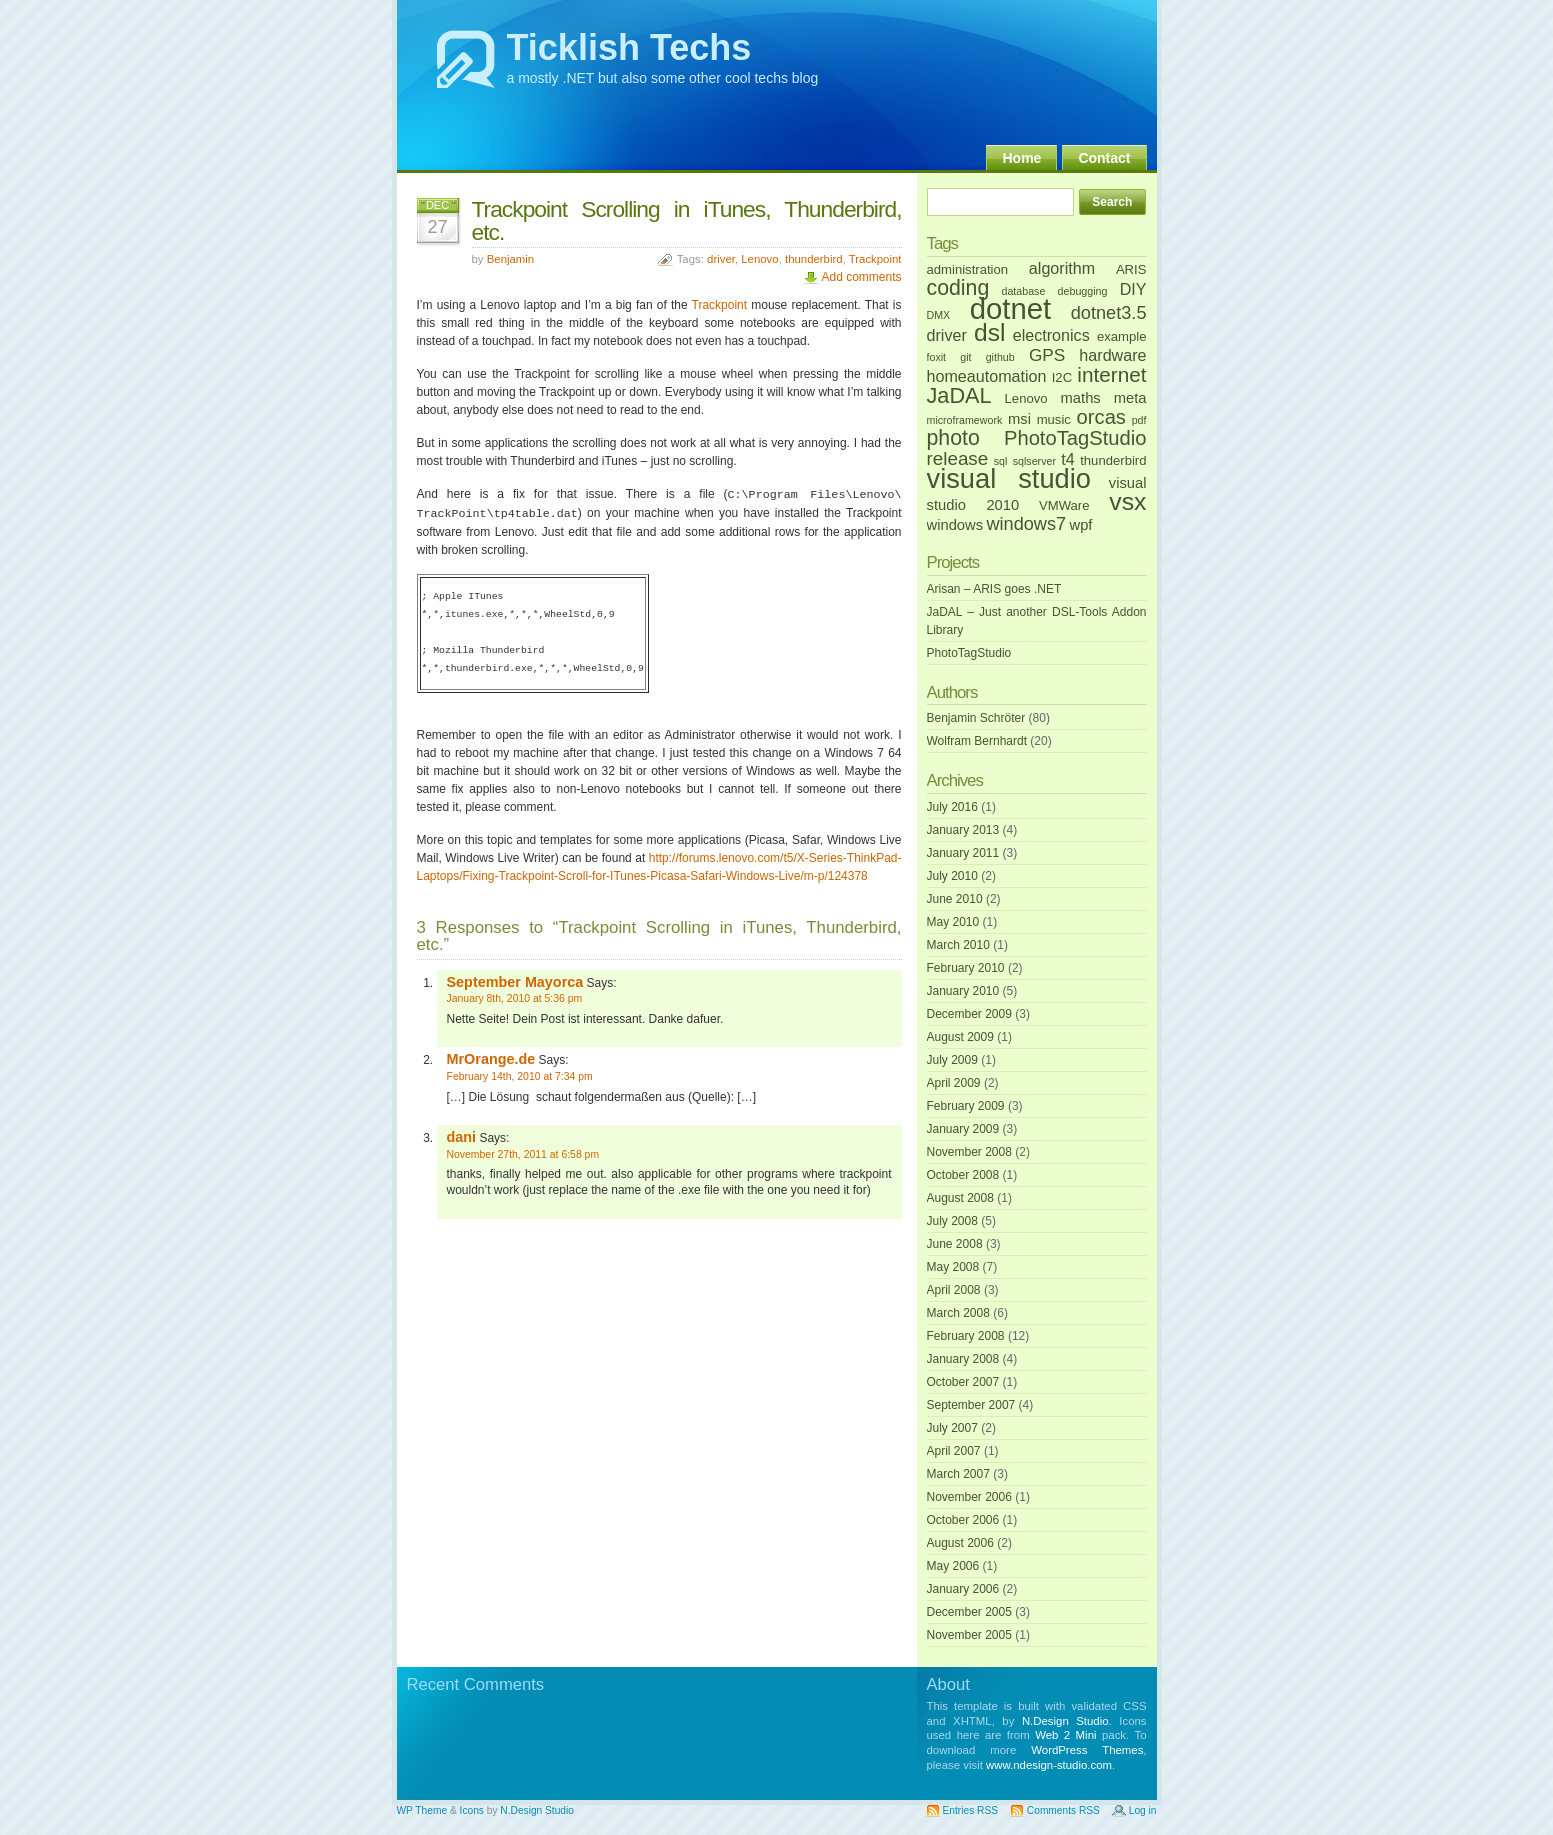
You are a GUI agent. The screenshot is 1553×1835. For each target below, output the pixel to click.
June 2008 (955, 1244)
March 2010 (958, 945)
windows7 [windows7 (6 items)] (1026, 524)
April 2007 (954, 1451)
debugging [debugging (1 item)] (1083, 291)
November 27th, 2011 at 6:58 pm (523, 1154)
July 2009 (952, 1060)
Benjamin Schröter (976, 718)
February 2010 (966, 968)
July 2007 (952, 1428)
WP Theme (422, 1810)
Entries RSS (970, 1810)
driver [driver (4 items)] (947, 335)
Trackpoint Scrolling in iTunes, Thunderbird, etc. (687, 220)
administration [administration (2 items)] (968, 269)
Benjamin (511, 259)
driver (721, 259)
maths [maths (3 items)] (1081, 398)
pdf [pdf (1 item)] (1139, 420)
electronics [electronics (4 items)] (1051, 335)
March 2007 (958, 1474)
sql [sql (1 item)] (1001, 461)
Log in (1143, 1810)
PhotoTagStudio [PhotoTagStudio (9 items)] (1075, 438)
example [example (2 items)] (1122, 336)
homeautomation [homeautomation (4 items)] (987, 376)
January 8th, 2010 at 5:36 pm (515, 998)
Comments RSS (1063, 1810)
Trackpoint (875, 259)
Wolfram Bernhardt (977, 741)
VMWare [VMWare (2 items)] (1064, 505)
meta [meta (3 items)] (1130, 398)
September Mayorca (515, 982)
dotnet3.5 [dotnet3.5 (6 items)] (1109, 313)
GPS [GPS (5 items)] (1047, 355)
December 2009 (969, 1014)
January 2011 (963, 853)
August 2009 (960, 1037)
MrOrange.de (491, 1059)
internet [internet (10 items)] (1111, 374)
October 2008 (963, 1175)
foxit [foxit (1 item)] (937, 357)
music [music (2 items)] (1054, 419)
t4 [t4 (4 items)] (1067, 459)
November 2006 (969, 1497)
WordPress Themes (1087, 1750)
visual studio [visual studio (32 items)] (1009, 478)
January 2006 (963, 1589)
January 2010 (963, 991)
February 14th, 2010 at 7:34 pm (520, 1076)
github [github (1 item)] (1000, 357)
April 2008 (954, 1290)
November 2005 (969, 1635)
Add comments (861, 277)
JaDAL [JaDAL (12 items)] (959, 395)
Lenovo (759, 259)
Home (1021, 158)
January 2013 (963, 830)
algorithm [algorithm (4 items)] (1062, 268)
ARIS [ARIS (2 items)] (1131, 269)
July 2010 (952, 876)
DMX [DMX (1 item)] (939, 315)
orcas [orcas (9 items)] (1101, 417)
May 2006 (953, 1566)
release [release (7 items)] (958, 458)
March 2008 (958, 1313)
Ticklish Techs (629, 47)
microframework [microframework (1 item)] (965, 420)
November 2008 (969, 1152)
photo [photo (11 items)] (953, 438)
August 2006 (960, 1543)
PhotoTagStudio (969, 653)
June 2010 (955, 899)
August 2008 (960, 1198)
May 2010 (953, 922)
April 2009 (954, 1083)
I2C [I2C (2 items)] (1062, 377)
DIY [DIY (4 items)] (1133, 289)
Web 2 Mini (1065, 1735)
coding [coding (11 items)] (958, 288)
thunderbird (814, 259)
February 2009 (966, 1106)
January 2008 (963, 1359)
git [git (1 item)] (965, 357)
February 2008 (966, 1336)
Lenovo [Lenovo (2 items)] (1026, 398)
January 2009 (963, 1129)
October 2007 (963, 1382)
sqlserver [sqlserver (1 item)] (1034, 461)
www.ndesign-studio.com (1049, 1765)
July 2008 (952, 1221)
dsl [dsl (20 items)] (989, 332)
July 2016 (952, 807)
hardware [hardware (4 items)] (1112, 355)
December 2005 (969, 1612)
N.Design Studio (1065, 1721)
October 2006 (963, 1520)
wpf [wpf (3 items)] (1081, 525)
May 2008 (953, 1267)
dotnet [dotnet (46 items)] (1011, 308)
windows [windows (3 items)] (955, 525)
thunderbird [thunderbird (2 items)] (1113, 460)
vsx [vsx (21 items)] (1127, 501)
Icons (472, 1810)
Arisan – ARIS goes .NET (994, 589)
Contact (1104, 158)
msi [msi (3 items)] (1019, 419)
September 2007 (971, 1405)
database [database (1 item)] (1023, 291)
